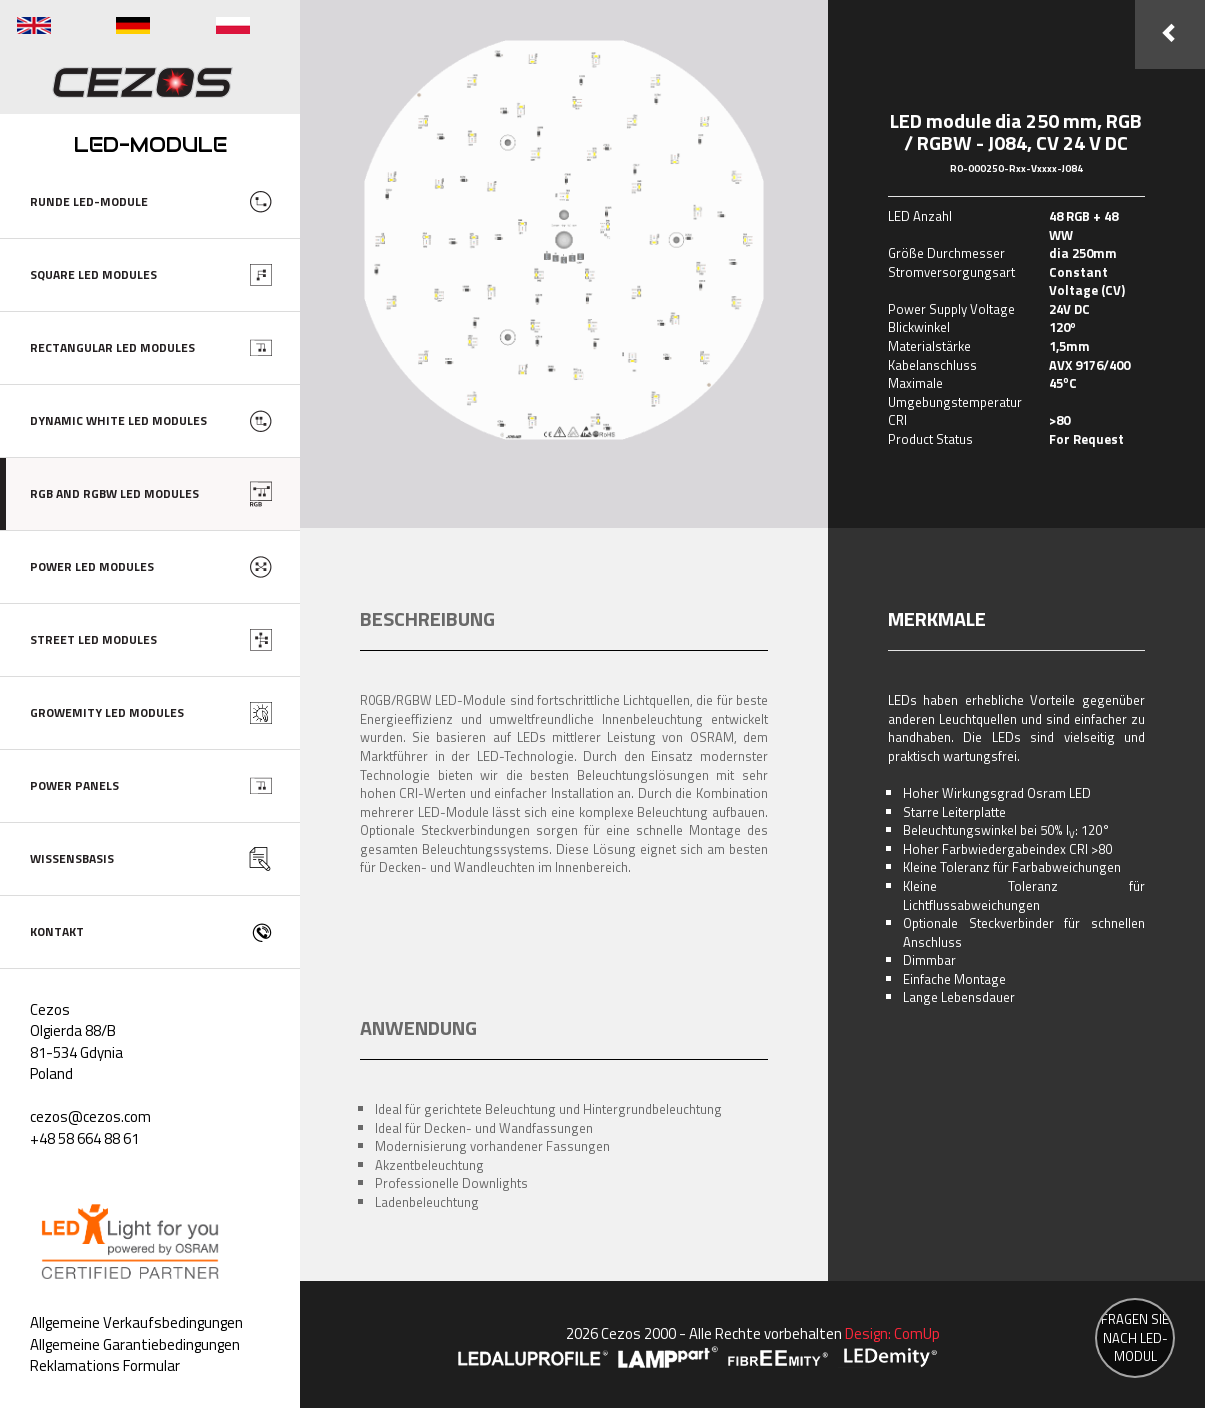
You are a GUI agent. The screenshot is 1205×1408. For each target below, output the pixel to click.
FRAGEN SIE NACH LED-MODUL (1135, 1338)
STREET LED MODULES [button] (93, 639)
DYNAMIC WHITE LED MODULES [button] (118, 420)
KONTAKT (57, 931)
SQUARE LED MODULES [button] (93, 274)
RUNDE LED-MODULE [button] (89, 201)
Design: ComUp (892, 1333)
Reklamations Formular (105, 1365)
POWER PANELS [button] (74, 785)
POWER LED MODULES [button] (92, 566)
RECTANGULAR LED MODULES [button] (112, 347)
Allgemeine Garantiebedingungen (135, 1344)
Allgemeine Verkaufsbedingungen (136, 1322)
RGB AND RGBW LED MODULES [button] (114, 493)
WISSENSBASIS (72, 858)
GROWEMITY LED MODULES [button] (107, 712)
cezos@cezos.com (90, 1116)
